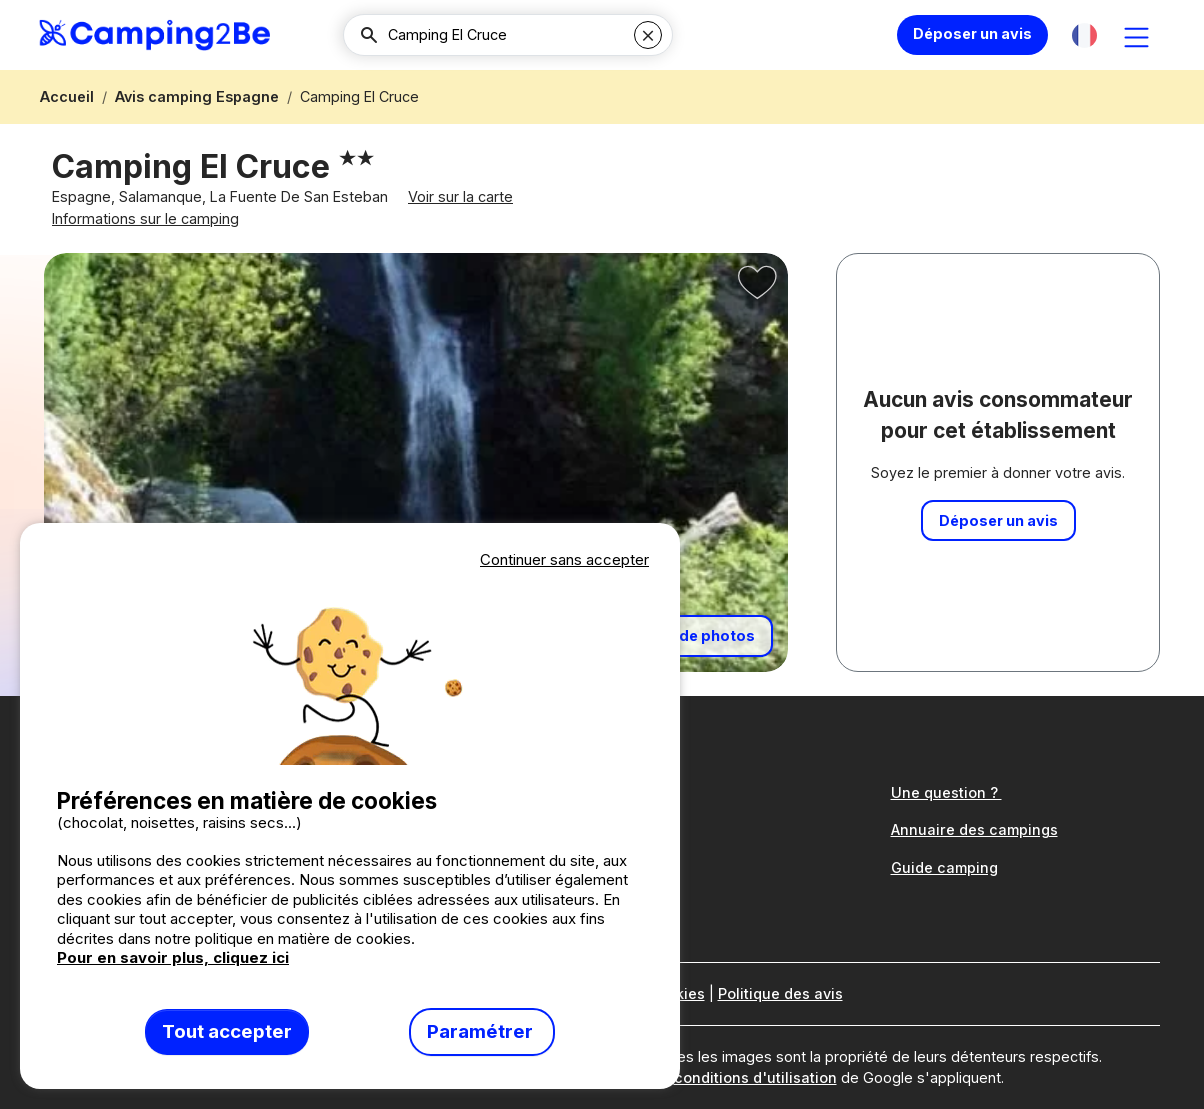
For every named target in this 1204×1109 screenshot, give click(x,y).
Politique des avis (780, 993)
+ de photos (710, 635)
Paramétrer (482, 1031)
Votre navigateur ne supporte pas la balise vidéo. (350, 669)
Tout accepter (227, 1031)
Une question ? (946, 792)
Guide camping (944, 867)
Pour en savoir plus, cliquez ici (173, 957)
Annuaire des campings (974, 829)
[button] (1084, 35)
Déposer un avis (972, 33)
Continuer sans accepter (564, 559)
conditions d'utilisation (755, 1077)
